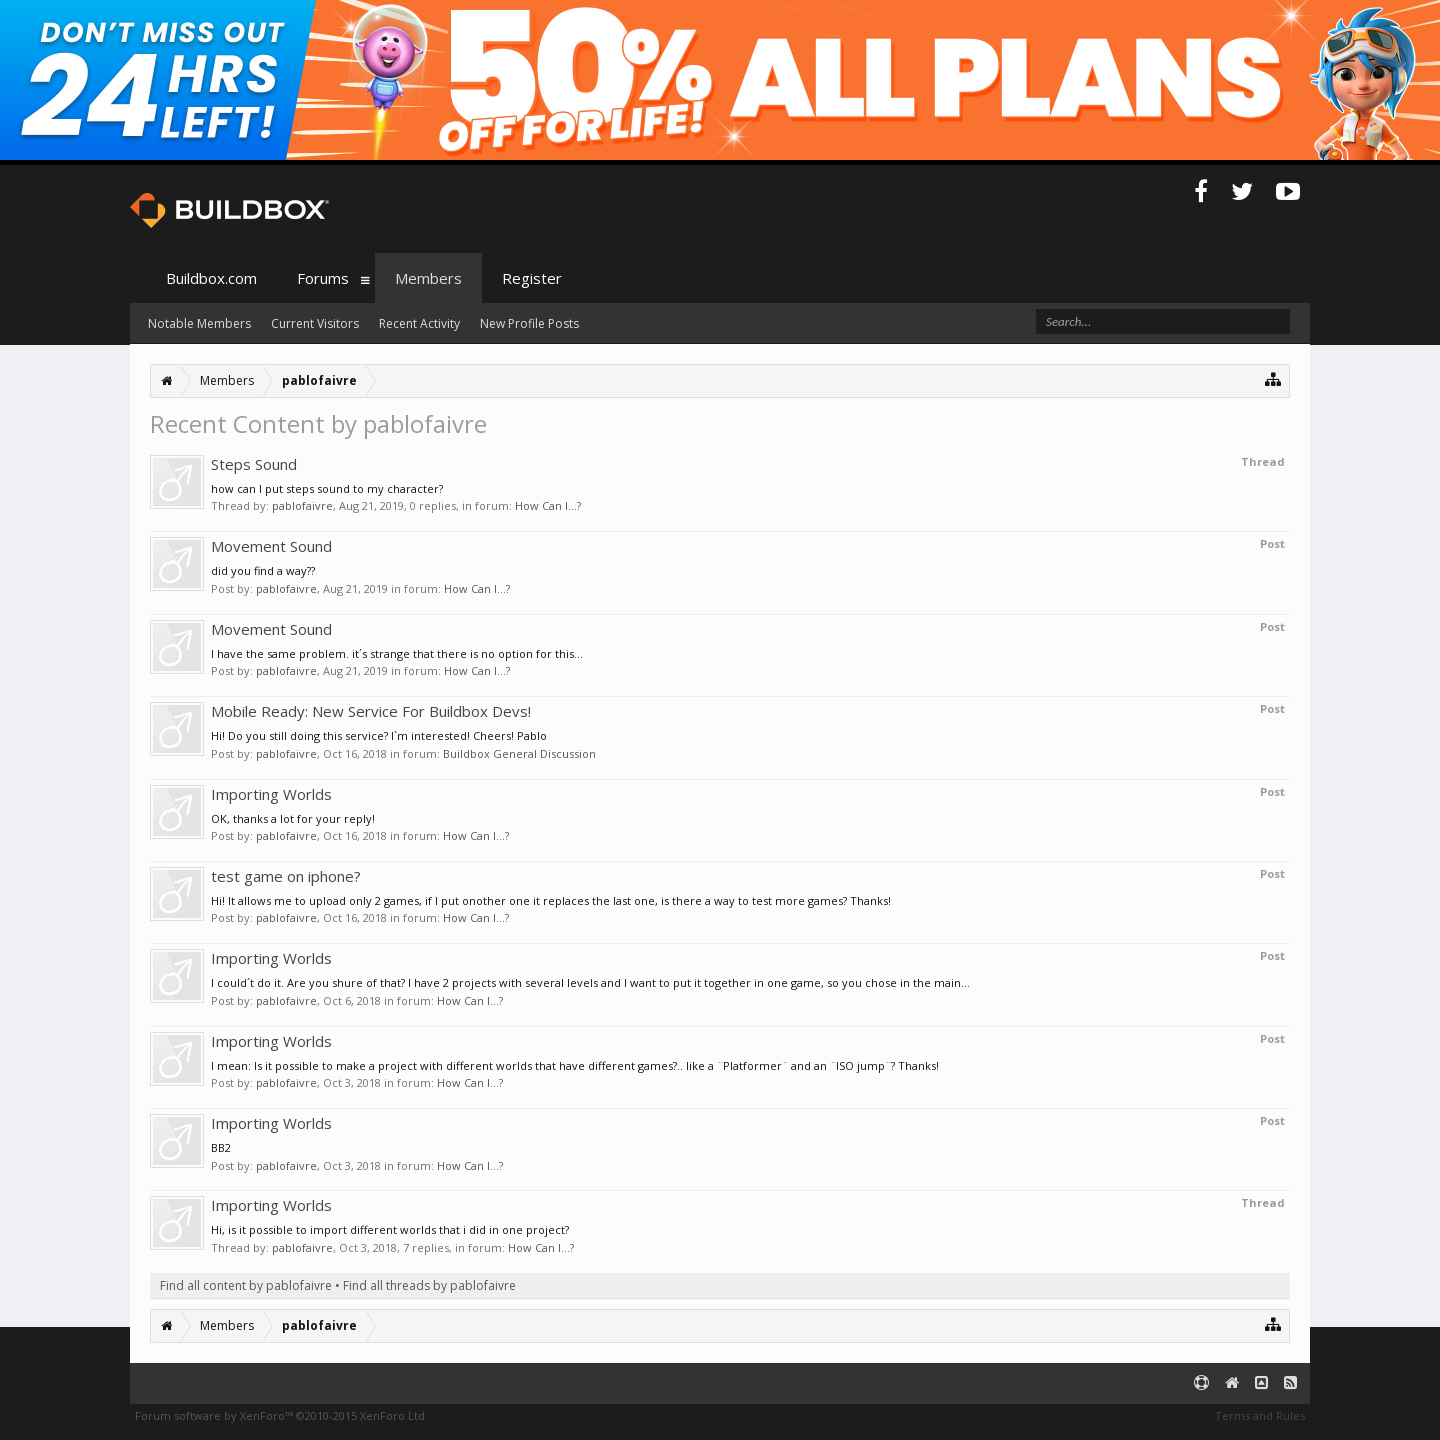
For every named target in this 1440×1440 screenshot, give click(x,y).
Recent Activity (419, 323)
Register (532, 278)
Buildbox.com (211, 278)
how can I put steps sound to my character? (327, 488)
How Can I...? (548, 505)
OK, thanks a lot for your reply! (293, 818)
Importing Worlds (271, 794)
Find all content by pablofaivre (246, 1285)
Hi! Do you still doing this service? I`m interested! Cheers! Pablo (379, 735)
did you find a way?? (263, 570)
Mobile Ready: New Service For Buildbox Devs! (371, 711)
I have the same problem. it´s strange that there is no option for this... (397, 653)
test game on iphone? (286, 876)
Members (428, 278)
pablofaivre (302, 505)
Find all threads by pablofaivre (429, 1285)
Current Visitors (315, 323)
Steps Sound (254, 464)
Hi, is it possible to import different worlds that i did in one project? (390, 1229)
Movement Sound (271, 546)
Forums (323, 278)
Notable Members (199, 323)
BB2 (221, 1147)
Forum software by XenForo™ (281, 1415)
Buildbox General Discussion (519, 753)
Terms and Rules (1260, 1415)
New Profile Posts (529, 323)
